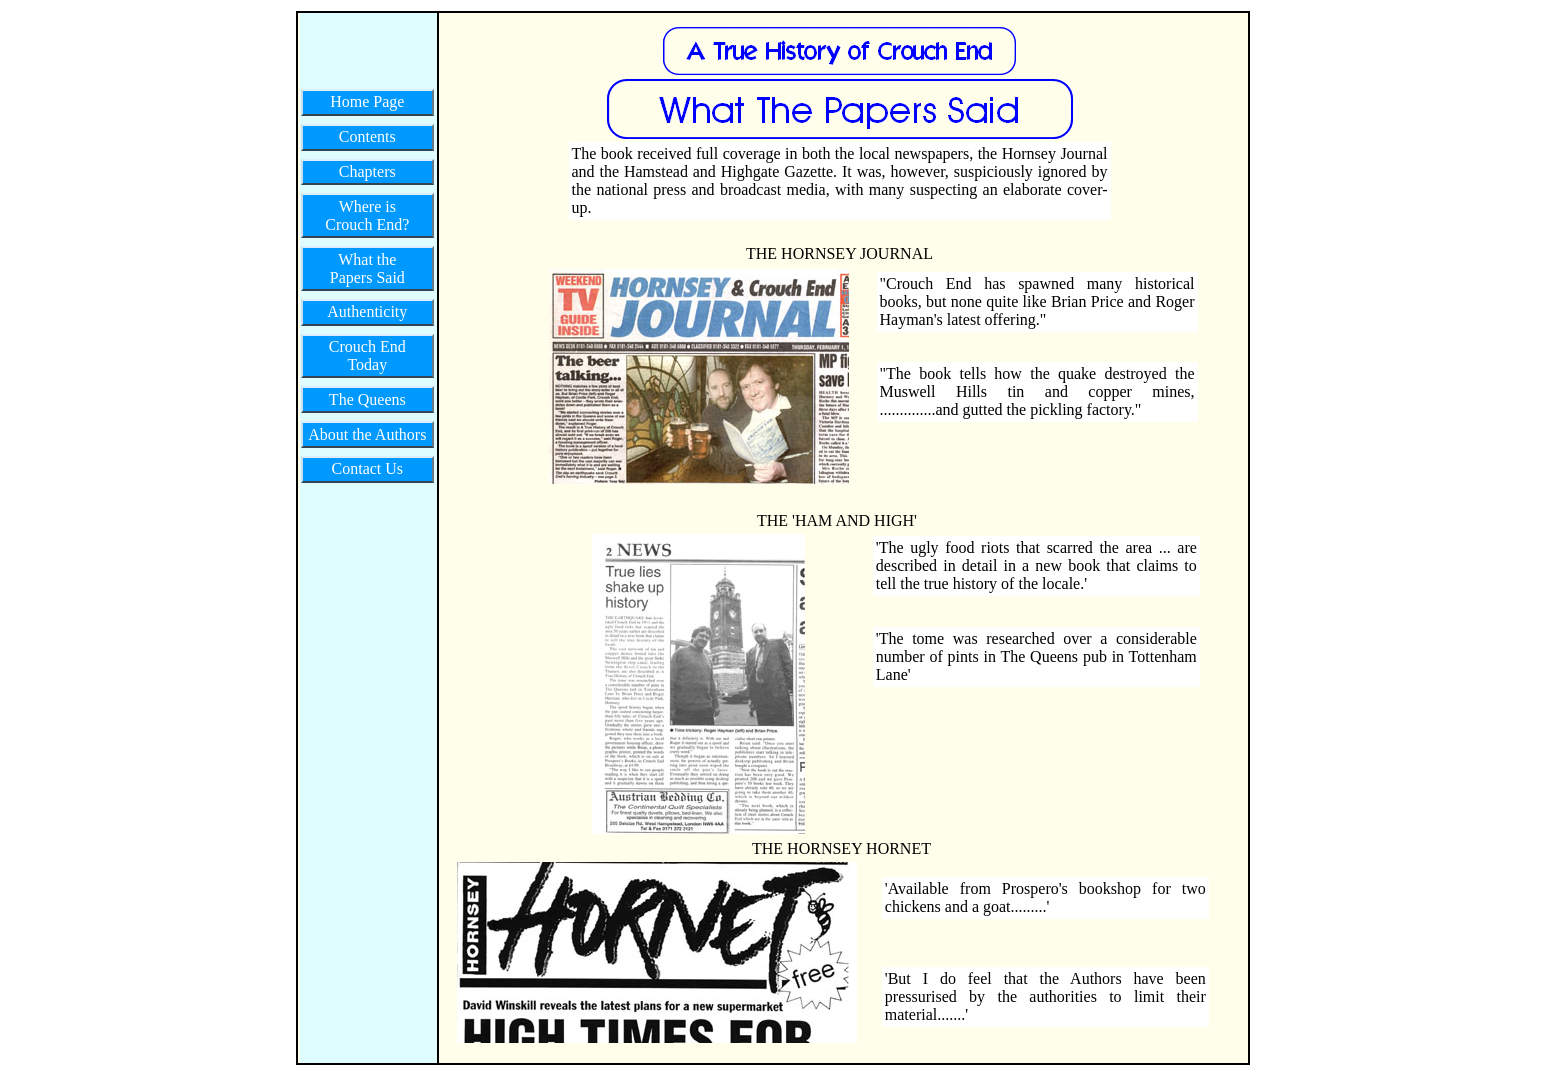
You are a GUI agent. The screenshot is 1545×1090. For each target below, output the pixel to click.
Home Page (367, 101)
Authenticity (367, 311)
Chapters (367, 171)
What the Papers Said (367, 268)
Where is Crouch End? (367, 215)
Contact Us (368, 468)
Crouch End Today (367, 355)
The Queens (367, 399)
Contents (367, 136)
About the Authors (367, 434)
